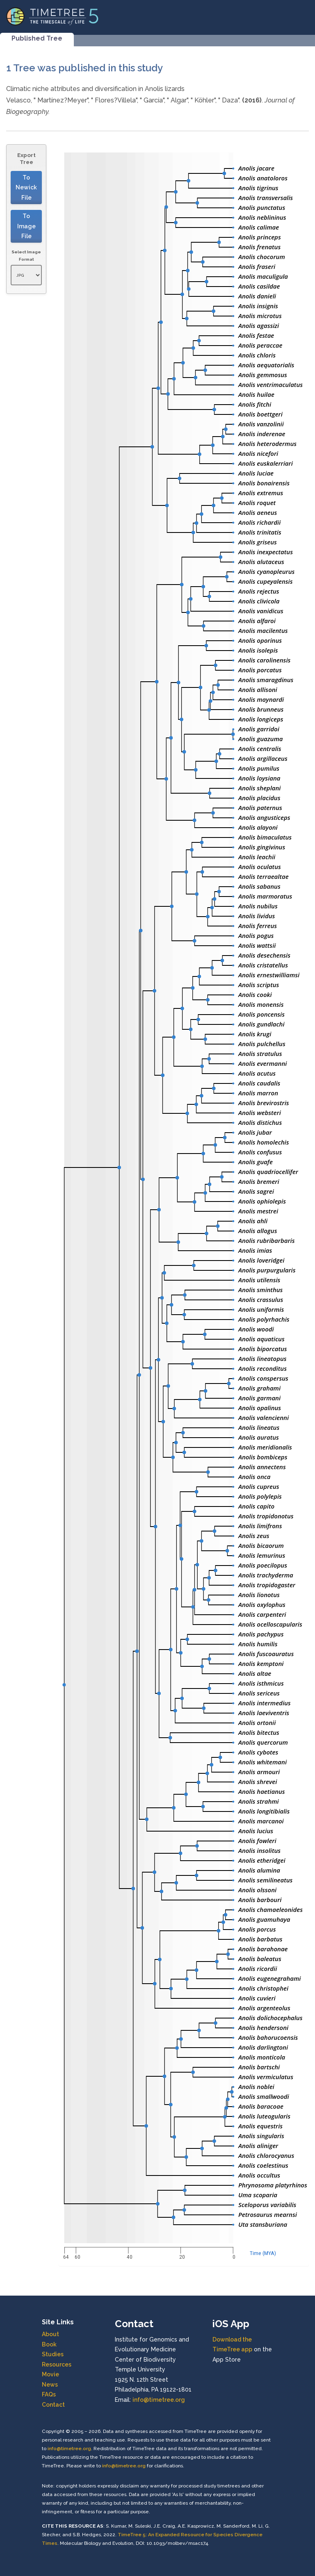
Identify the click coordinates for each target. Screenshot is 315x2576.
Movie (50, 2374)
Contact (53, 2404)
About (50, 2334)
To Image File (26, 226)
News (50, 2384)
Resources (56, 2364)
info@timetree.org (158, 2399)
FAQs (49, 2394)
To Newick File (26, 187)
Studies (53, 2354)
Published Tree (36, 38)
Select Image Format (26, 256)
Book (49, 2344)
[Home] (52, 16)
